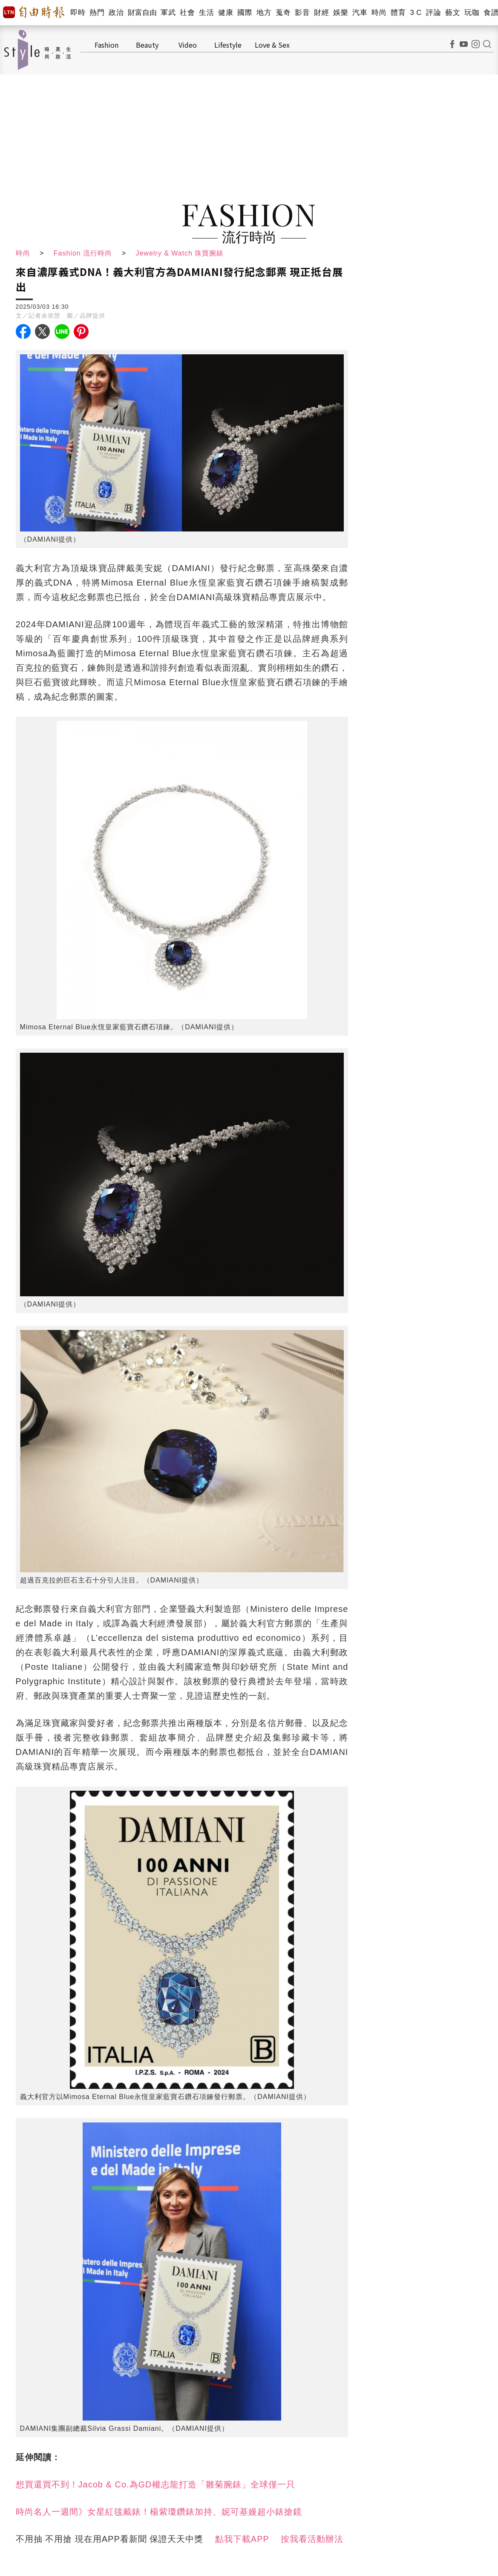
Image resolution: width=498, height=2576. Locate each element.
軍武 (168, 13)
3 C (416, 13)
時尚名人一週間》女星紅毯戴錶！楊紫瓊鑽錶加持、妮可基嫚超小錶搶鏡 (159, 2511)
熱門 (96, 13)
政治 (116, 13)
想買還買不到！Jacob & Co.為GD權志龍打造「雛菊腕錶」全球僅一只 (155, 2484)
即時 (77, 13)
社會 (187, 13)
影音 (302, 13)
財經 (321, 13)
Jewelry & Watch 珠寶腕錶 (179, 253)
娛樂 (340, 13)
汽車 (359, 13)
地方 (263, 13)
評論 (433, 13)
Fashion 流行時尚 (83, 253)
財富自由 (142, 13)
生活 (206, 13)
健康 (225, 13)
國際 (244, 13)
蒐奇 (283, 13)
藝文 (452, 13)
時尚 (378, 13)
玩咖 (471, 13)
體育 (398, 13)
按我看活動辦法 (312, 2539)
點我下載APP (242, 2539)
